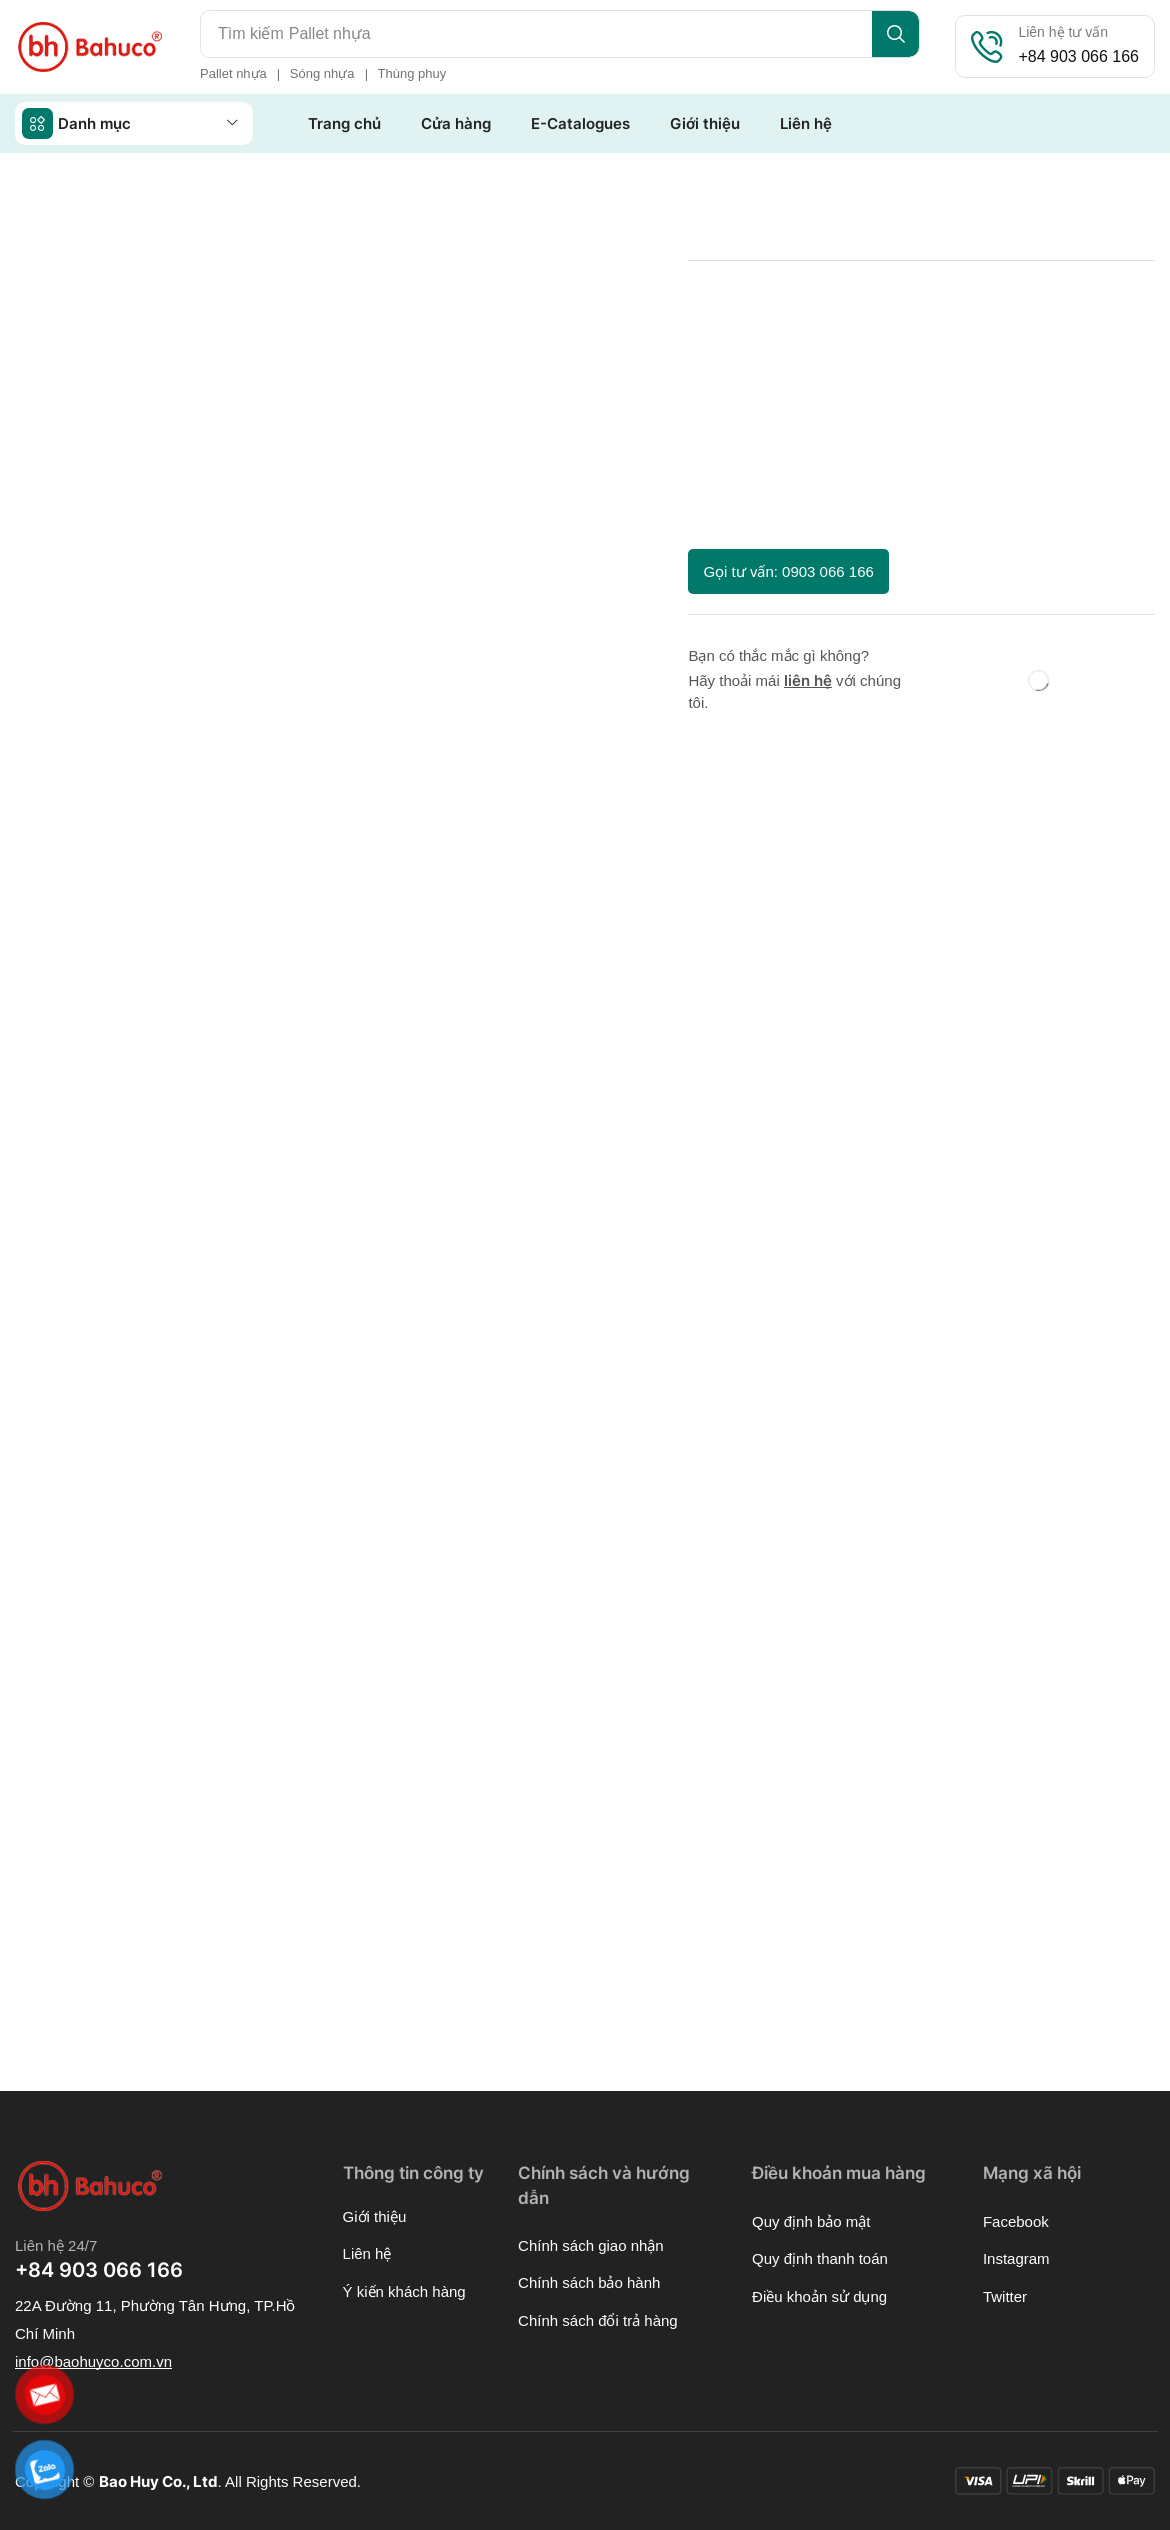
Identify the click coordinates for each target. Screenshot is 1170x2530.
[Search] (895, 34)
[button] (788, 571)
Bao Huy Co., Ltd (158, 2481)
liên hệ (808, 680)
